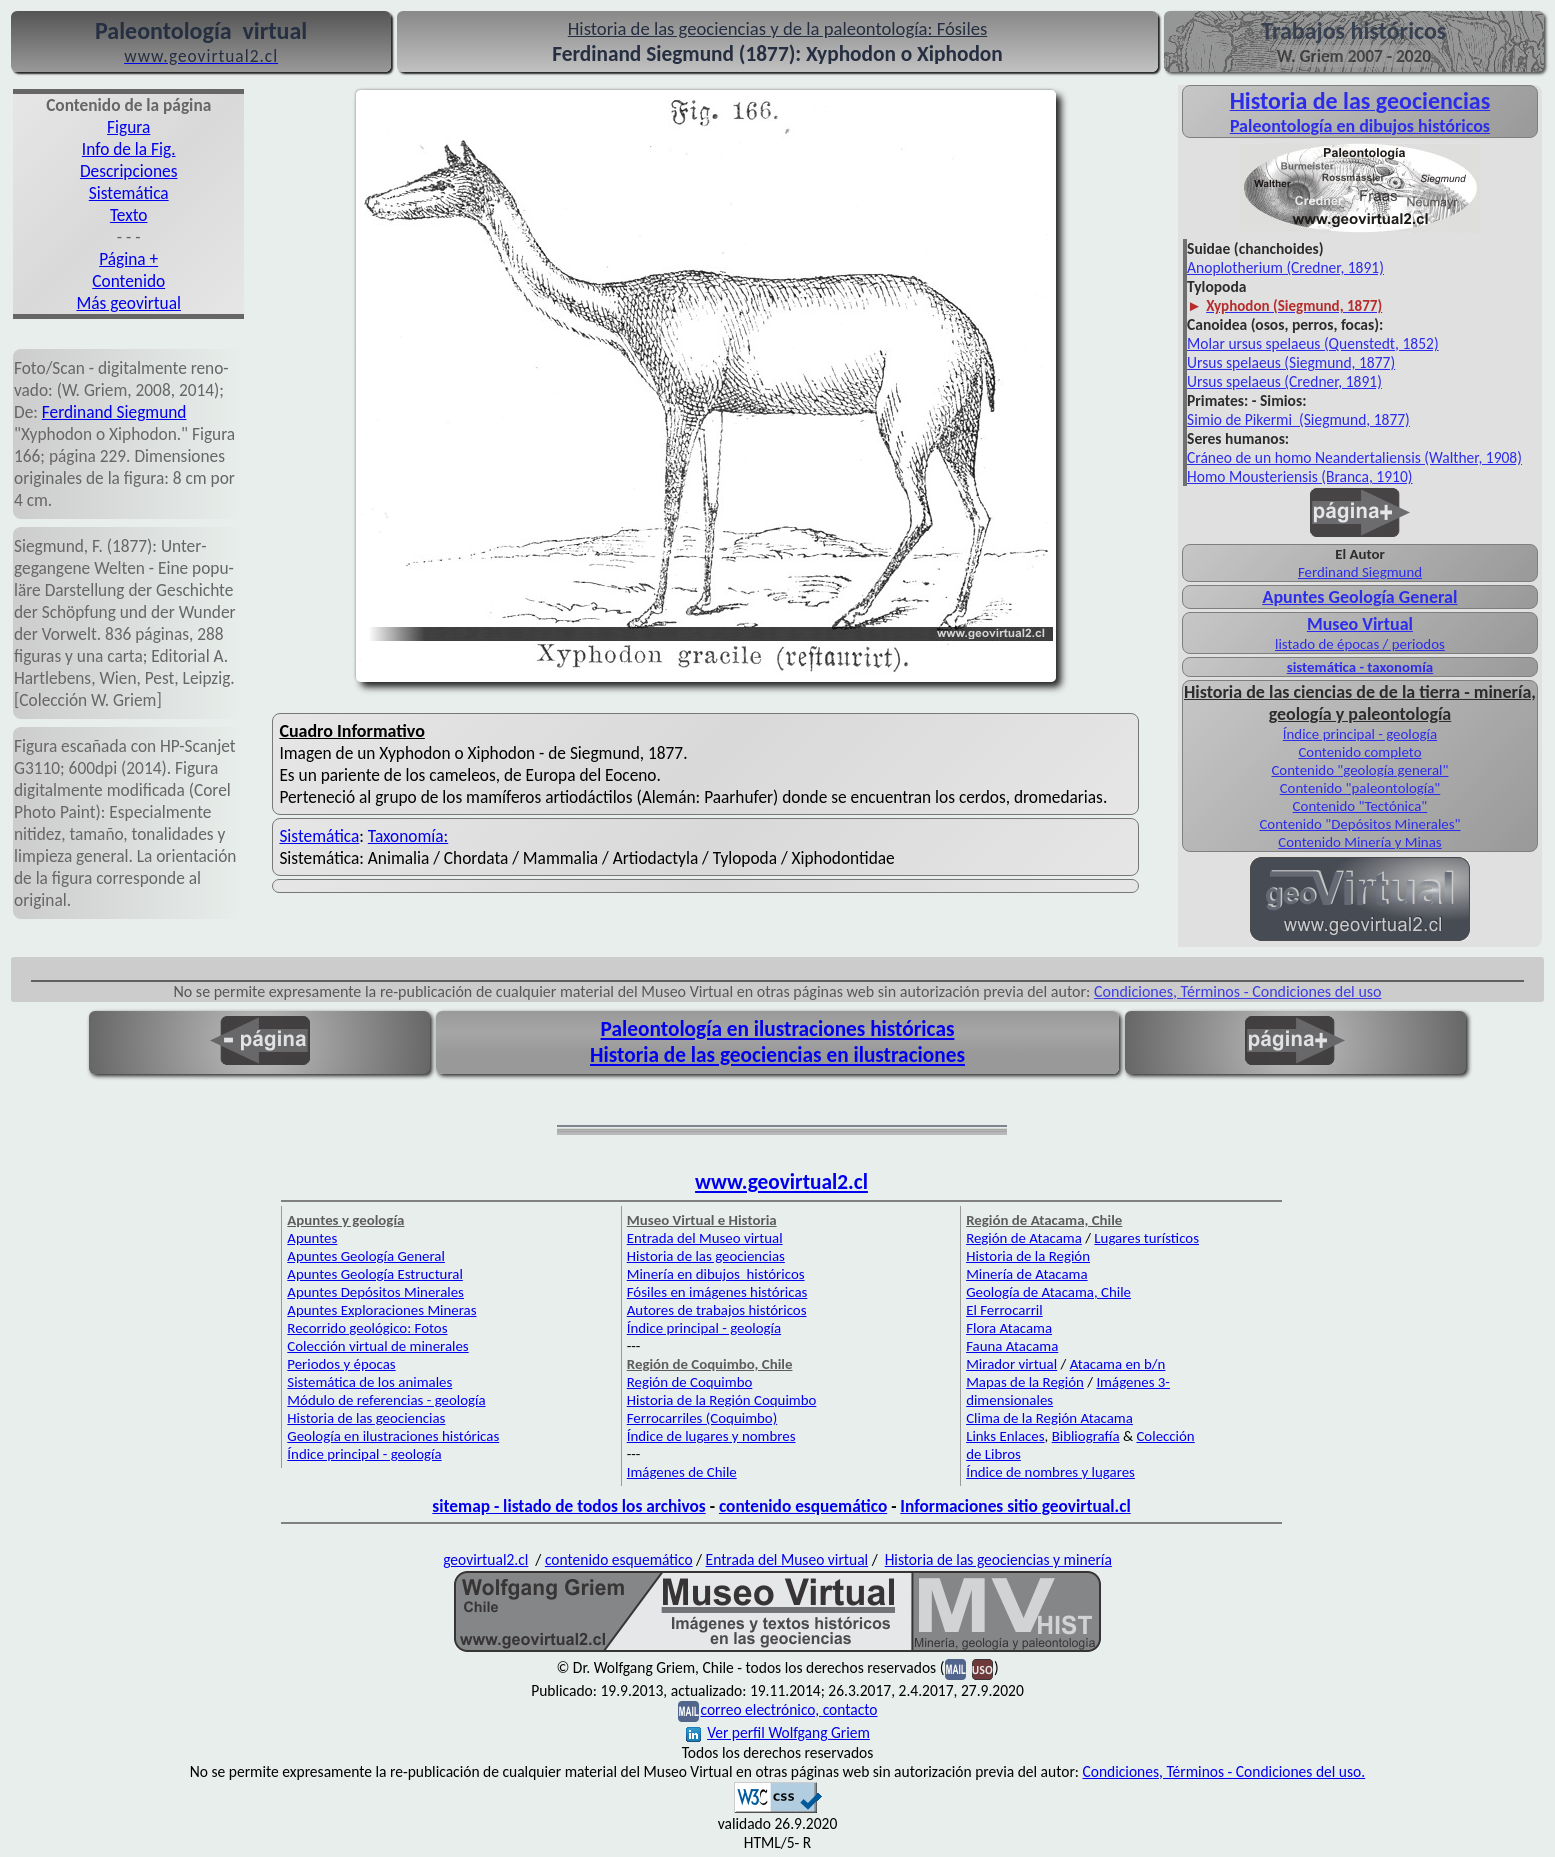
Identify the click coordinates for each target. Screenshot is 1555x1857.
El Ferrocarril (1004, 1310)
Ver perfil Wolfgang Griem (778, 1732)
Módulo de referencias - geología (386, 1400)
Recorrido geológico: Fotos (367, 1328)
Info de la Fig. (129, 149)
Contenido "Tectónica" (1360, 806)
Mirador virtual (1011, 1364)
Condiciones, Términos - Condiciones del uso (1238, 991)
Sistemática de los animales (369, 1382)
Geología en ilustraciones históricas (393, 1436)
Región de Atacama (1024, 1238)
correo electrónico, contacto (788, 1709)
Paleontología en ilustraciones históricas (778, 1029)
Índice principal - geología (1360, 734)
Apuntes (312, 1238)
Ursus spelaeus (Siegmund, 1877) (1291, 362)
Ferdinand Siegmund (1360, 572)
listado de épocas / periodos (1360, 644)
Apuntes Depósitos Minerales (375, 1292)
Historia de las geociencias (366, 1418)
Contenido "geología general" (1359, 770)
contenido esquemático (803, 1506)
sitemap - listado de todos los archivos (568, 1506)
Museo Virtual (1360, 624)
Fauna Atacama (1012, 1346)
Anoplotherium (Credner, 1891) (1285, 267)
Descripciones (128, 171)
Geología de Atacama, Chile (1048, 1292)
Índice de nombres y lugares (1050, 1472)
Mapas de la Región (1025, 1382)
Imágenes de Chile (682, 1472)
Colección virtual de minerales (377, 1346)
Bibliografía (1086, 1436)
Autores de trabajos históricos (717, 1310)
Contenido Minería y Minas (1359, 842)
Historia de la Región (1028, 1256)
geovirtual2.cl (485, 1559)
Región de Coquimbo (690, 1382)
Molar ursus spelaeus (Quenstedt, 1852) (1313, 343)
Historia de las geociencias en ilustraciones (777, 1055)
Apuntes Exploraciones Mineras (381, 1310)
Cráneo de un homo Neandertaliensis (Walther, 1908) (1354, 457)
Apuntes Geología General (1360, 597)
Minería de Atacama (1026, 1274)
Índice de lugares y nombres (711, 1436)
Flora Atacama (1009, 1328)
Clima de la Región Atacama (1049, 1418)
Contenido (128, 281)
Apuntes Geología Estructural (375, 1274)
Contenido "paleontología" (1360, 788)
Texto (129, 215)
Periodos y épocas (341, 1364)
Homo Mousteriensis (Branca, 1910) (1299, 476)
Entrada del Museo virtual (705, 1238)
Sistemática (129, 193)
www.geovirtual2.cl (781, 1182)
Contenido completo (1359, 752)
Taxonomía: (408, 836)
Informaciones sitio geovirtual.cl (1015, 1506)
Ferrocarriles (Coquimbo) (702, 1418)
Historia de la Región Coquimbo (722, 1400)
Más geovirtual (128, 303)
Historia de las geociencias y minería (998, 1559)
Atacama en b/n (1118, 1364)
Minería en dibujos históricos (716, 1274)
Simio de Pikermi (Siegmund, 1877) (1298, 419)
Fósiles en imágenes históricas (717, 1292)
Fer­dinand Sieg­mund (114, 412)
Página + (128, 259)
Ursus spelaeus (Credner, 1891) (1284, 381)
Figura (128, 127)
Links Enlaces (1005, 1436)
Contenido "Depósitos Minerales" (1359, 824)
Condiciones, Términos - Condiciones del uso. (1223, 1771)
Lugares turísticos (1146, 1238)
